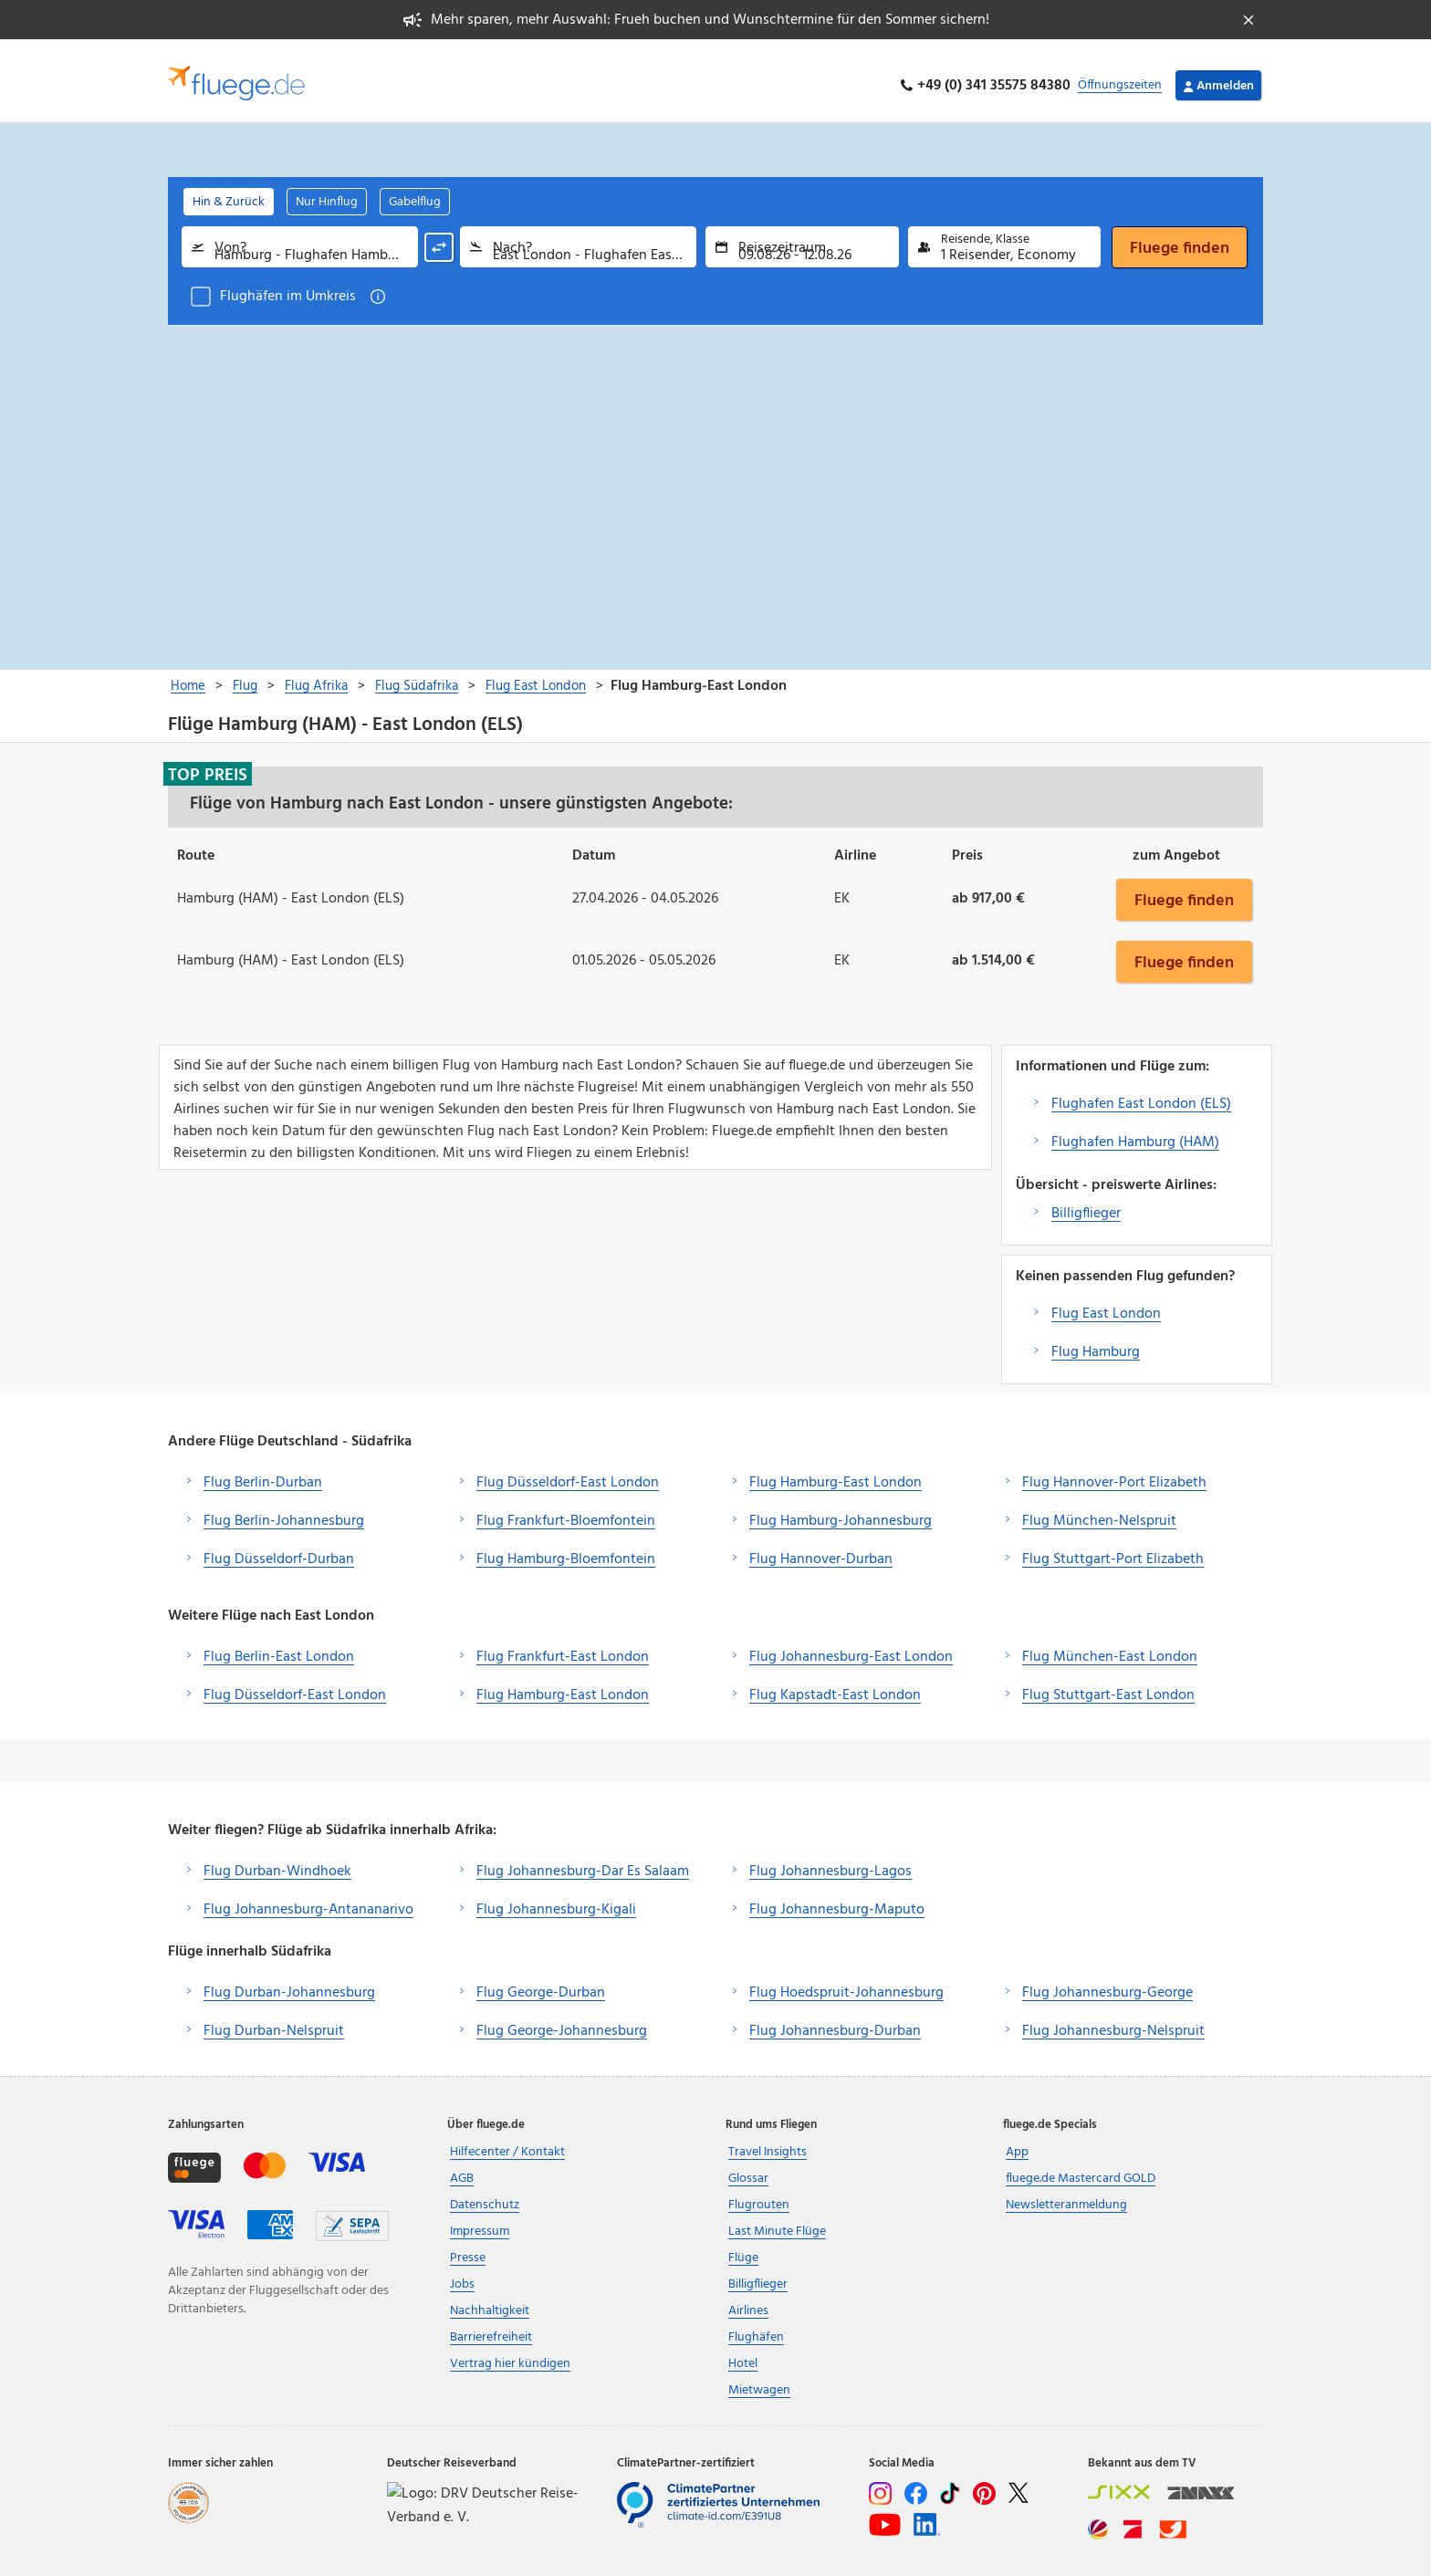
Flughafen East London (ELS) (1141, 1094)
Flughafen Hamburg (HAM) (1135, 1132)
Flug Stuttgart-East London (1108, 1685)
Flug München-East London (1109, 1647)
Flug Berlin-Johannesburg (284, 1511)
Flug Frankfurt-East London (562, 1647)
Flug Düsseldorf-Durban (279, 1549)
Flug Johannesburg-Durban (835, 2021)
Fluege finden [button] (1184, 890)
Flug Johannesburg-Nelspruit (1113, 2021)
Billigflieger (1086, 1203)
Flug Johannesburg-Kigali (556, 1900)
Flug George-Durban (540, 1983)
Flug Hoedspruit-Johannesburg (846, 1983)
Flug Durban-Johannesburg (289, 1983)
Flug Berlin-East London (279, 1647)
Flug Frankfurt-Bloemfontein (565, 1511)
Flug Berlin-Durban (263, 1473)
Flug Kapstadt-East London (835, 1685)
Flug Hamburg (1095, 1342)
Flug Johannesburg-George (1107, 1983)
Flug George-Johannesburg (561, 2021)
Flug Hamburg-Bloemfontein (565, 1549)
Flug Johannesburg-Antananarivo (308, 1900)
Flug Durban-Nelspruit (274, 2021)
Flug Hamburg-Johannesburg (840, 1511)
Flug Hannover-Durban (821, 1549)
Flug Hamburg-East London (835, 1473)
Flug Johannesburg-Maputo (836, 1900)
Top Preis (207, 765)
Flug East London (1106, 1304)
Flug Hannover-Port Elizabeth (1114, 1473)
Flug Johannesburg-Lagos (830, 1861)
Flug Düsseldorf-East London (567, 1473)
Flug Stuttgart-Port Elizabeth (1113, 1549)
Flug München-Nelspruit (1099, 1511)
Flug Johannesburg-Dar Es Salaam (582, 1861)
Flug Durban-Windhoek (277, 1861)
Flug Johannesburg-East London (851, 1647)
